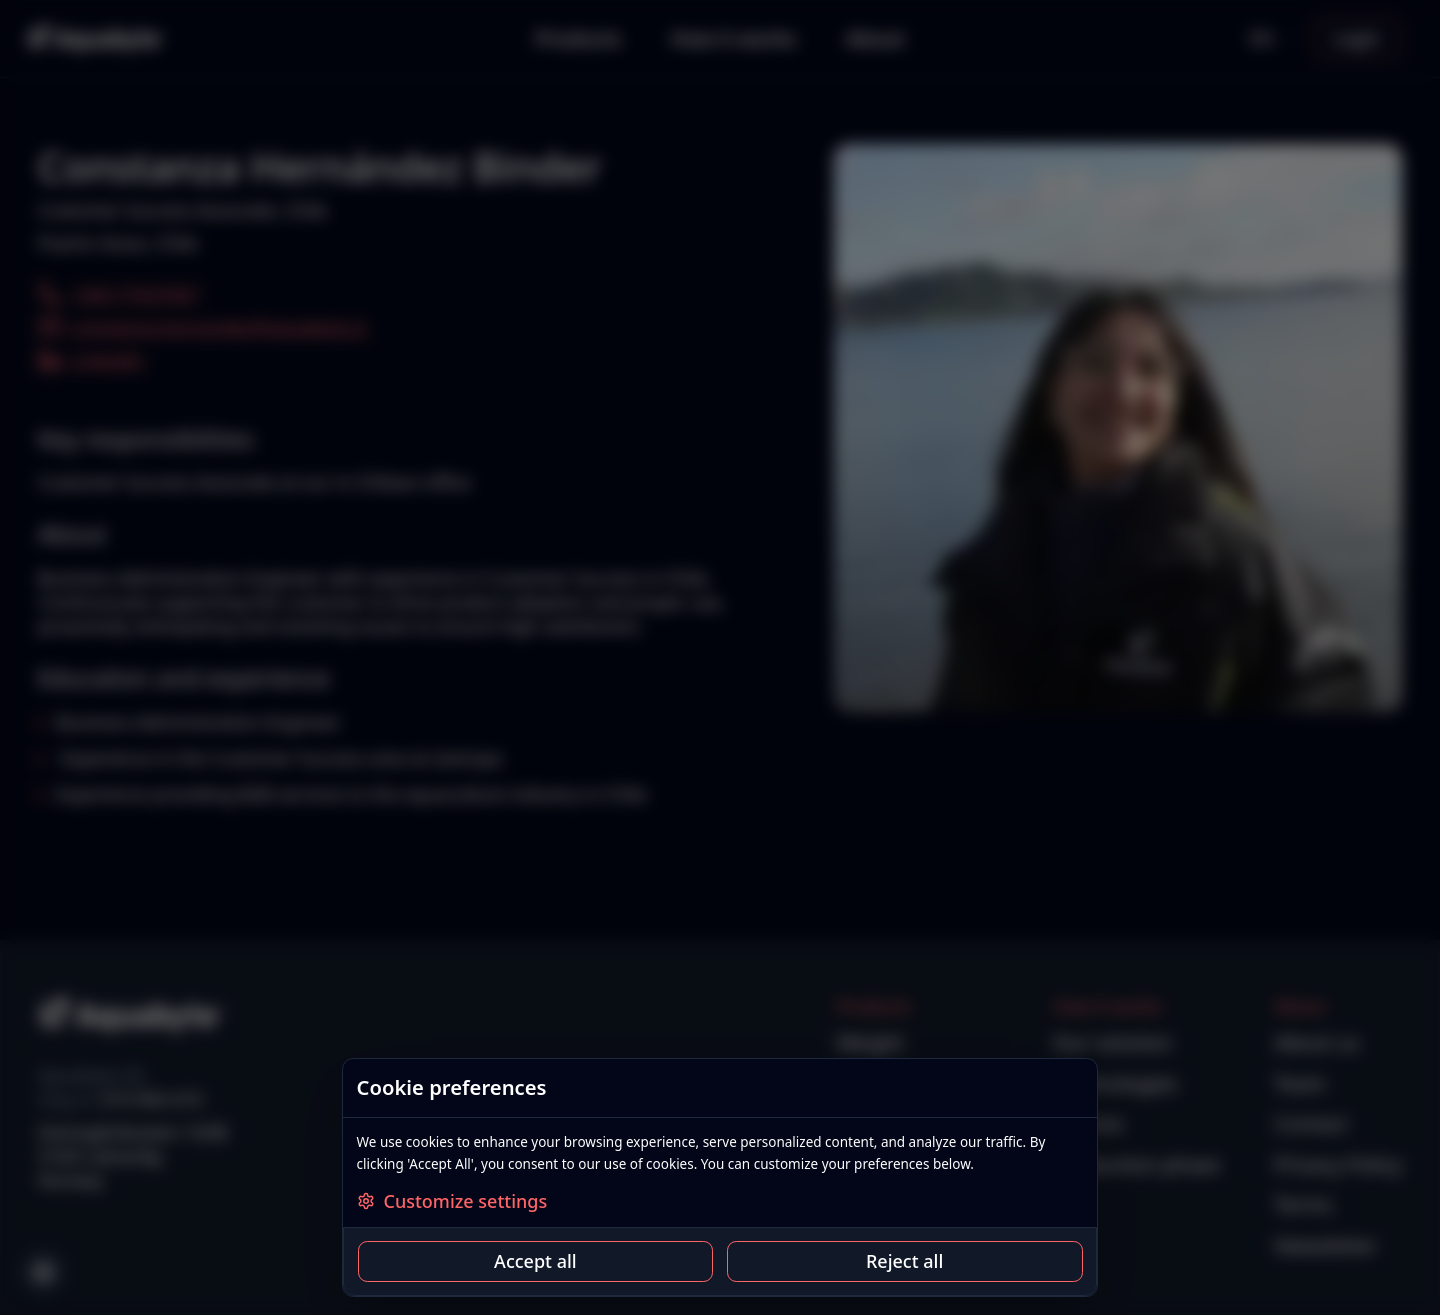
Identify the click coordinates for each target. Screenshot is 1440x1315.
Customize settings (452, 1201)
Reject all (904, 1261)
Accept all (535, 1261)
